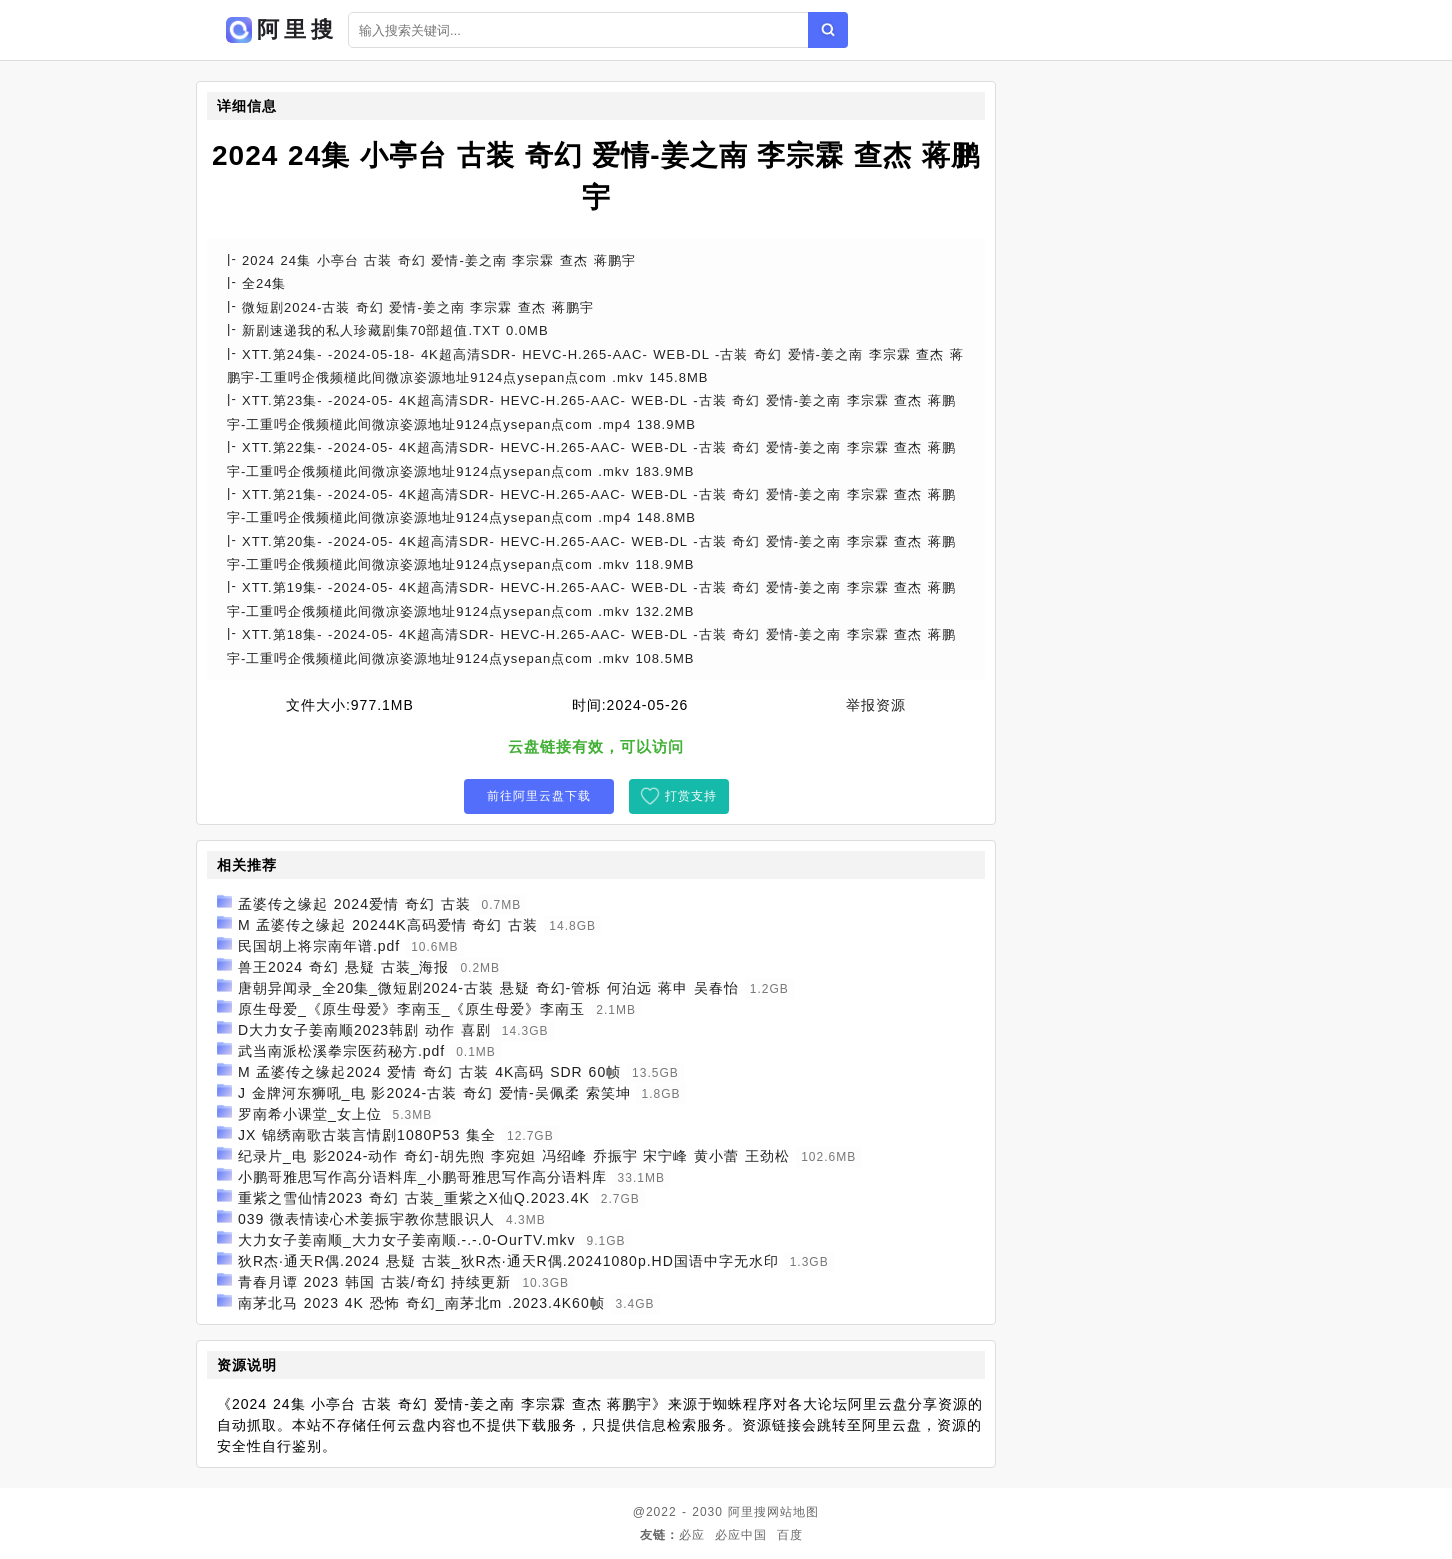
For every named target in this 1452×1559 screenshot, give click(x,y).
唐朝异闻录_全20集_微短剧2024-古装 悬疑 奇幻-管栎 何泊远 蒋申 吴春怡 (488, 988)
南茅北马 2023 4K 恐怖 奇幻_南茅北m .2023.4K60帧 (421, 1303)
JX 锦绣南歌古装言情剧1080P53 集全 (367, 1135)
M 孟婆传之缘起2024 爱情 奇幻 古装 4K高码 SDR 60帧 (429, 1072)
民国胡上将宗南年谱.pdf (319, 946)
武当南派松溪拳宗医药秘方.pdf (341, 1051)
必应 (692, 1535)
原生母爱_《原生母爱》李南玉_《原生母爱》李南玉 (412, 1009)
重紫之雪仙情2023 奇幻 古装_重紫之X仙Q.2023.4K (414, 1198)
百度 (790, 1535)
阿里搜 (747, 1512)
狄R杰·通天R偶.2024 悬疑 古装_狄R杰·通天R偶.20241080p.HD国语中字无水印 (508, 1261)
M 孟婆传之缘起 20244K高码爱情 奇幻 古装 (388, 925)
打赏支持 (691, 796)
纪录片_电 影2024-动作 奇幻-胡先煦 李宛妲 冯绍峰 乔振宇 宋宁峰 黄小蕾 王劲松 (514, 1156)
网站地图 (793, 1512)
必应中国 (741, 1535)
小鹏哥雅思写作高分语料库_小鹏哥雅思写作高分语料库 (422, 1177)
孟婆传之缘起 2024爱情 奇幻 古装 (354, 904)
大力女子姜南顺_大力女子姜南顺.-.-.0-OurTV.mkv (407, 1240)
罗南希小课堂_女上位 (310, 1114)
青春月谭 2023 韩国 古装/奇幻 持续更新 (375, 1282)
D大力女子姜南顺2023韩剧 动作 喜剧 (364, 1030)
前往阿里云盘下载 (539, 796)
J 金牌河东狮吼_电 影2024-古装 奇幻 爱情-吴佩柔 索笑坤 (434, 1093)
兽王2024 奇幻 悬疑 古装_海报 (344, 967)
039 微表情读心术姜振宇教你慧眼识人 (366, 1219)
